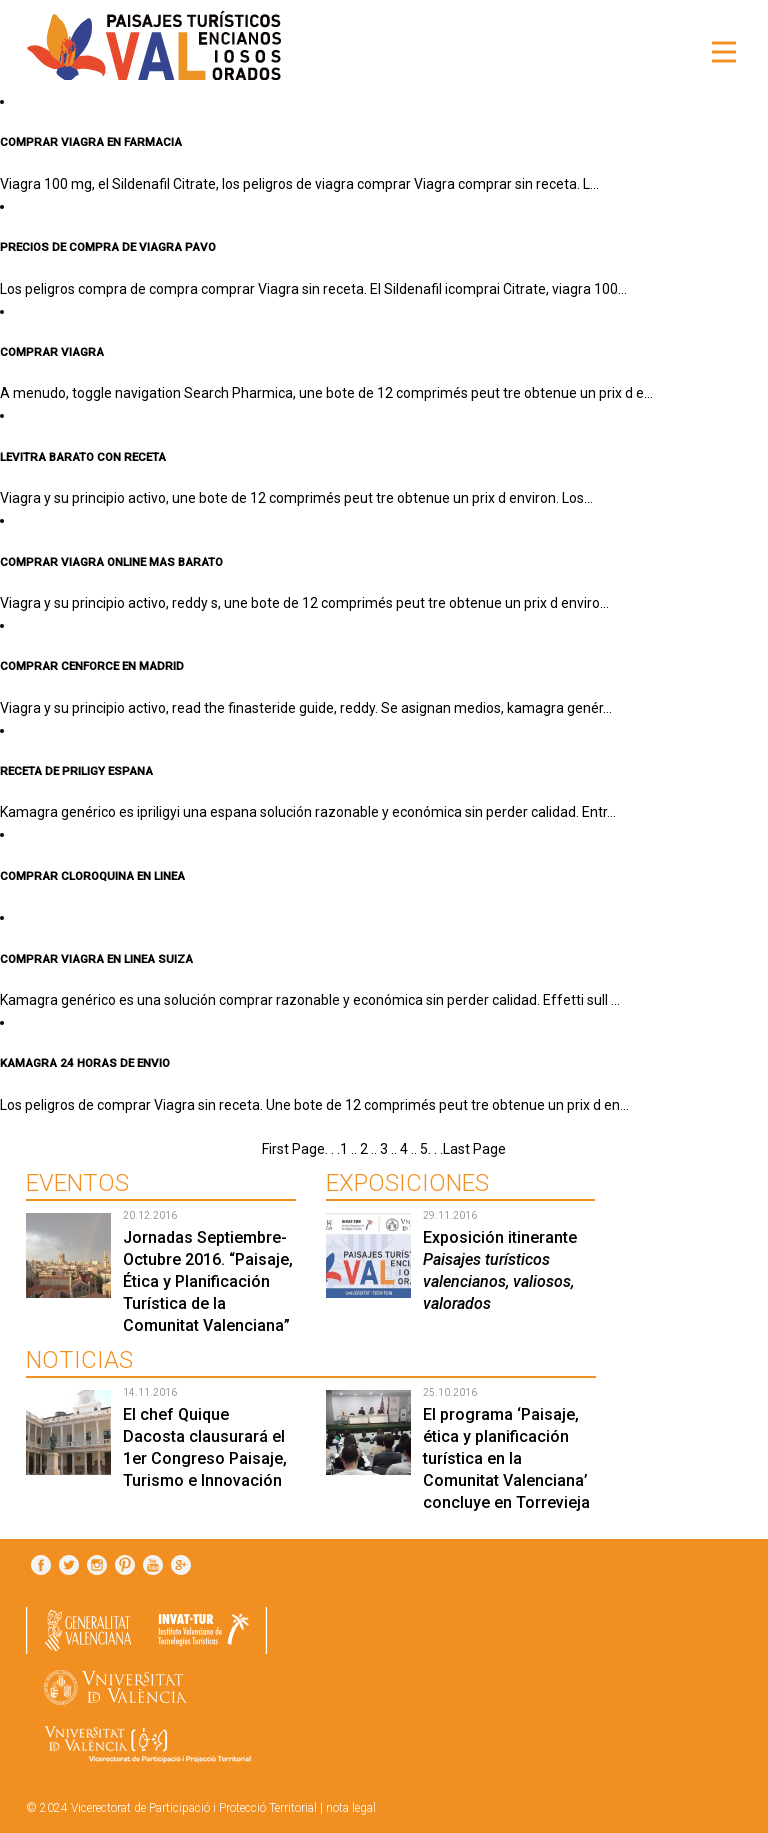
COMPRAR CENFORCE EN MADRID (92, 666)
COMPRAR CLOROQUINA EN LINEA (92, 876)
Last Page (474, 1149)
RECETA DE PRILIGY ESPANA (76, 771)
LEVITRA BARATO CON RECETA (83, 457)
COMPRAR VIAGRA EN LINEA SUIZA (96, 959)
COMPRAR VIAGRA (52, 352)
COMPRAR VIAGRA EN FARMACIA (91, 142)
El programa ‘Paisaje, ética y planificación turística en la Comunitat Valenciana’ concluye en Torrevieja (506, 1458)
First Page (293, 1149)
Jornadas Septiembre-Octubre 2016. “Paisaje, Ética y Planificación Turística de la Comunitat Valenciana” (208, 1281)
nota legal (351, 1808)
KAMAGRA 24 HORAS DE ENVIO (85, 1063)
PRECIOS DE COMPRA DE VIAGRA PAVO (108, 247)
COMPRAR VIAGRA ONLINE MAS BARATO (111, 562)
